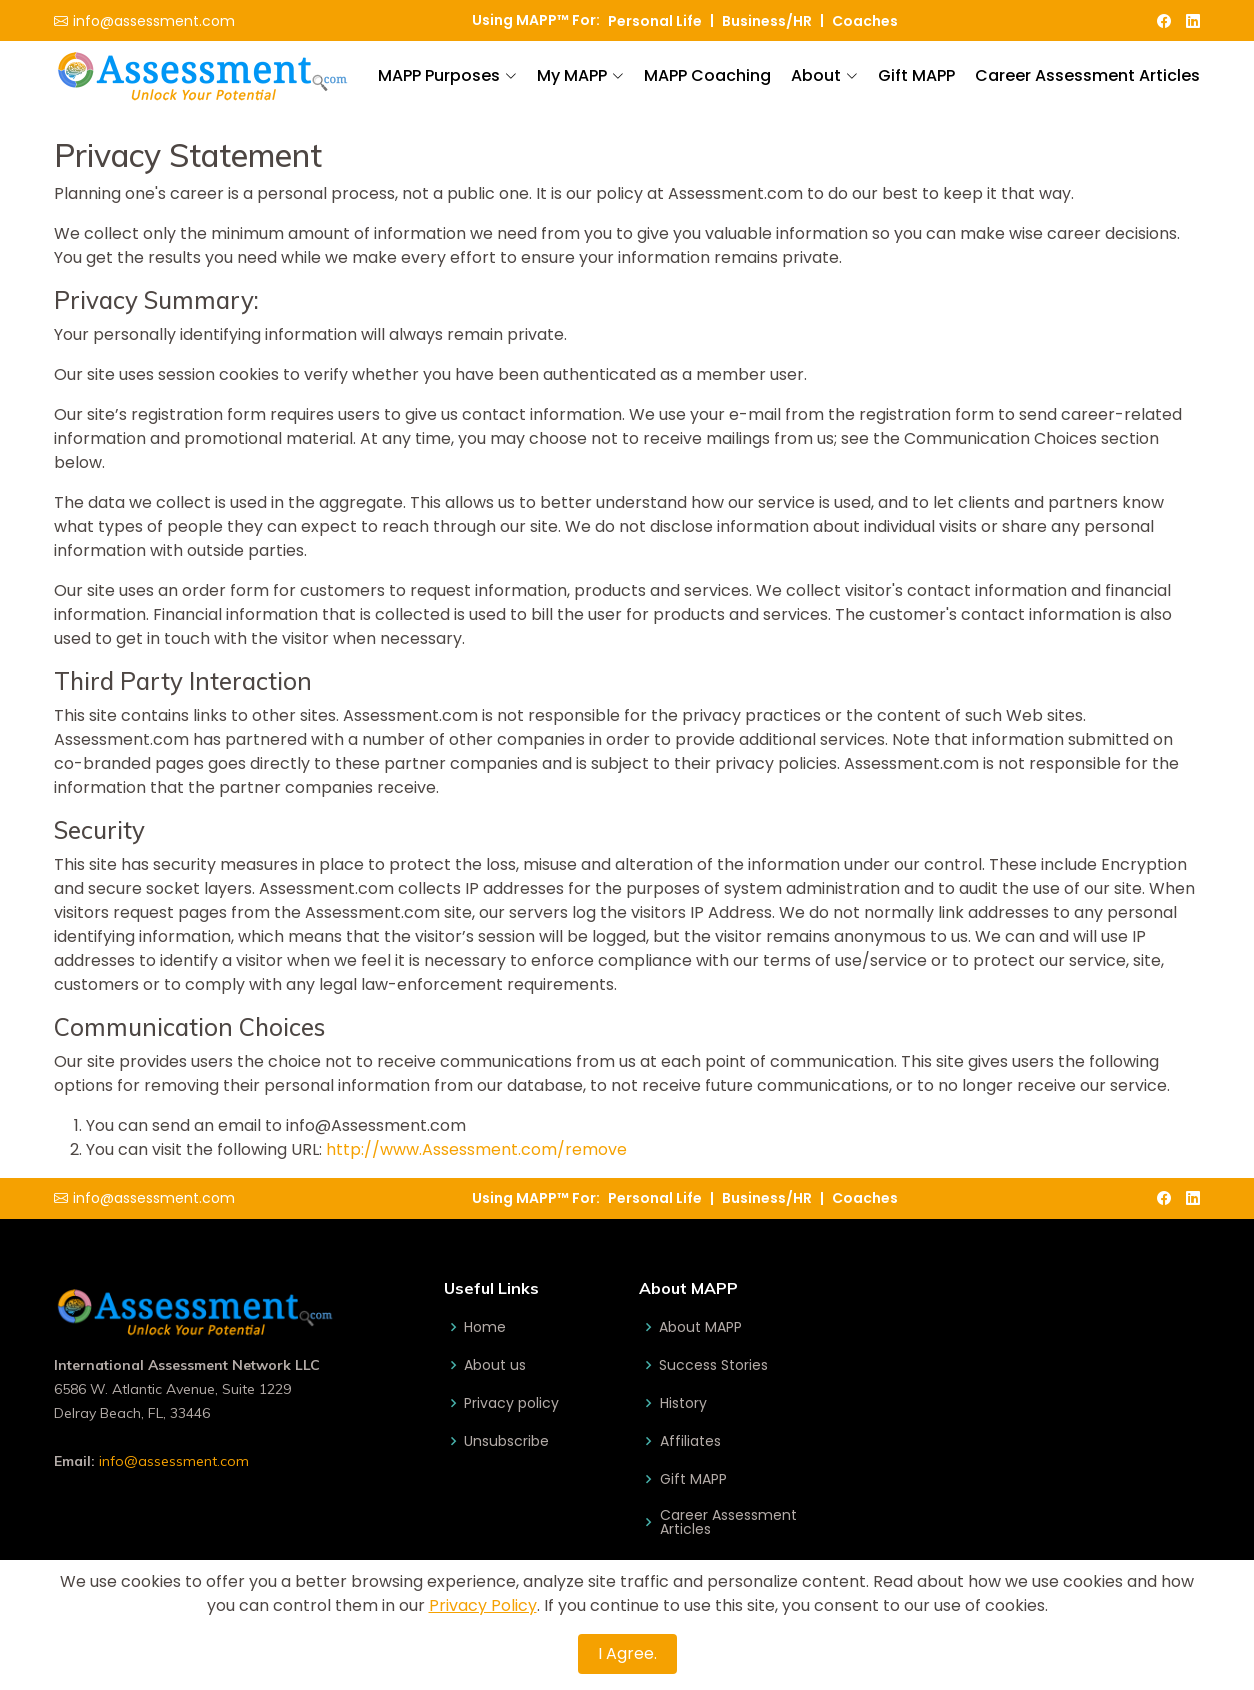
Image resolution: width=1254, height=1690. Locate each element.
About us (495, 1365)
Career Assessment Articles (1087, 75)
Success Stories (713, 1365)
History (682, 1403)
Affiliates (689, 1441)
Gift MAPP (916, 75)
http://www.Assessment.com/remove (476, 1149)
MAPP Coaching (707, 75)
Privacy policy (511, 1403)
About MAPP (700, 1327)
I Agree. (627, 1653)
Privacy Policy (483, 1605)
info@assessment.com (174, 1461)
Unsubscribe (506, 1441)
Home (485, 1327)
